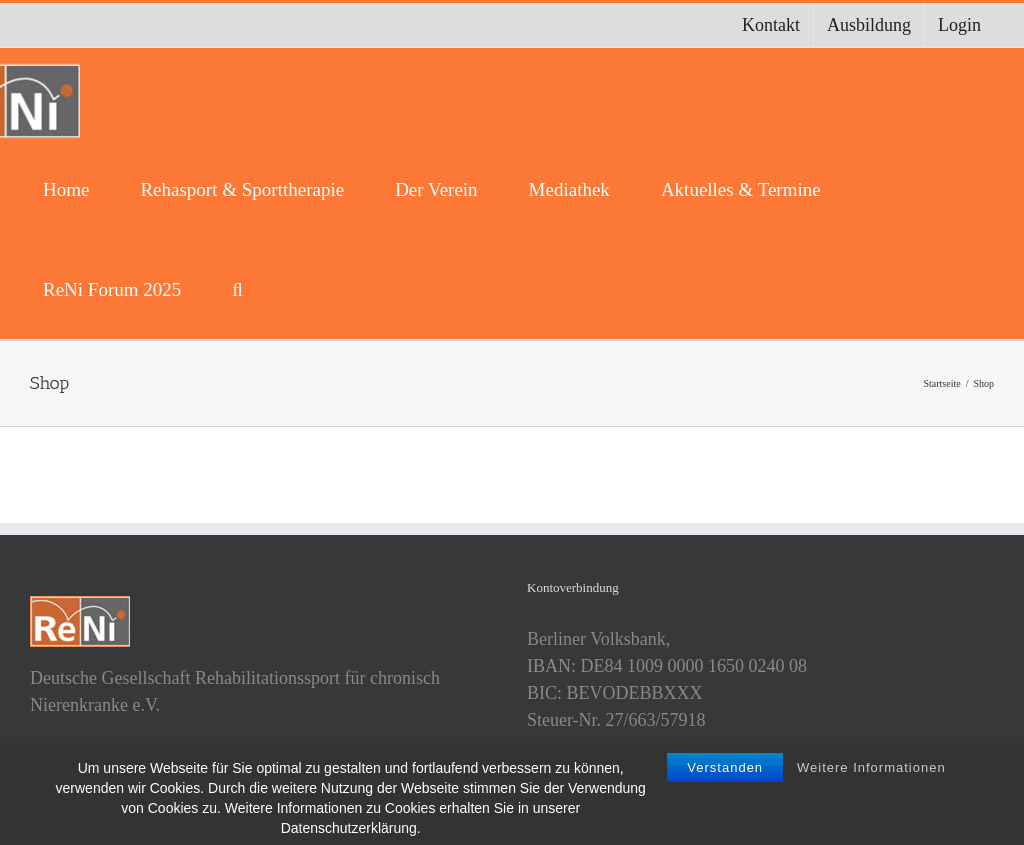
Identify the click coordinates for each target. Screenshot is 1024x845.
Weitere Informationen (871, 779)
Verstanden (725, 779)
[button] (237, 289)
